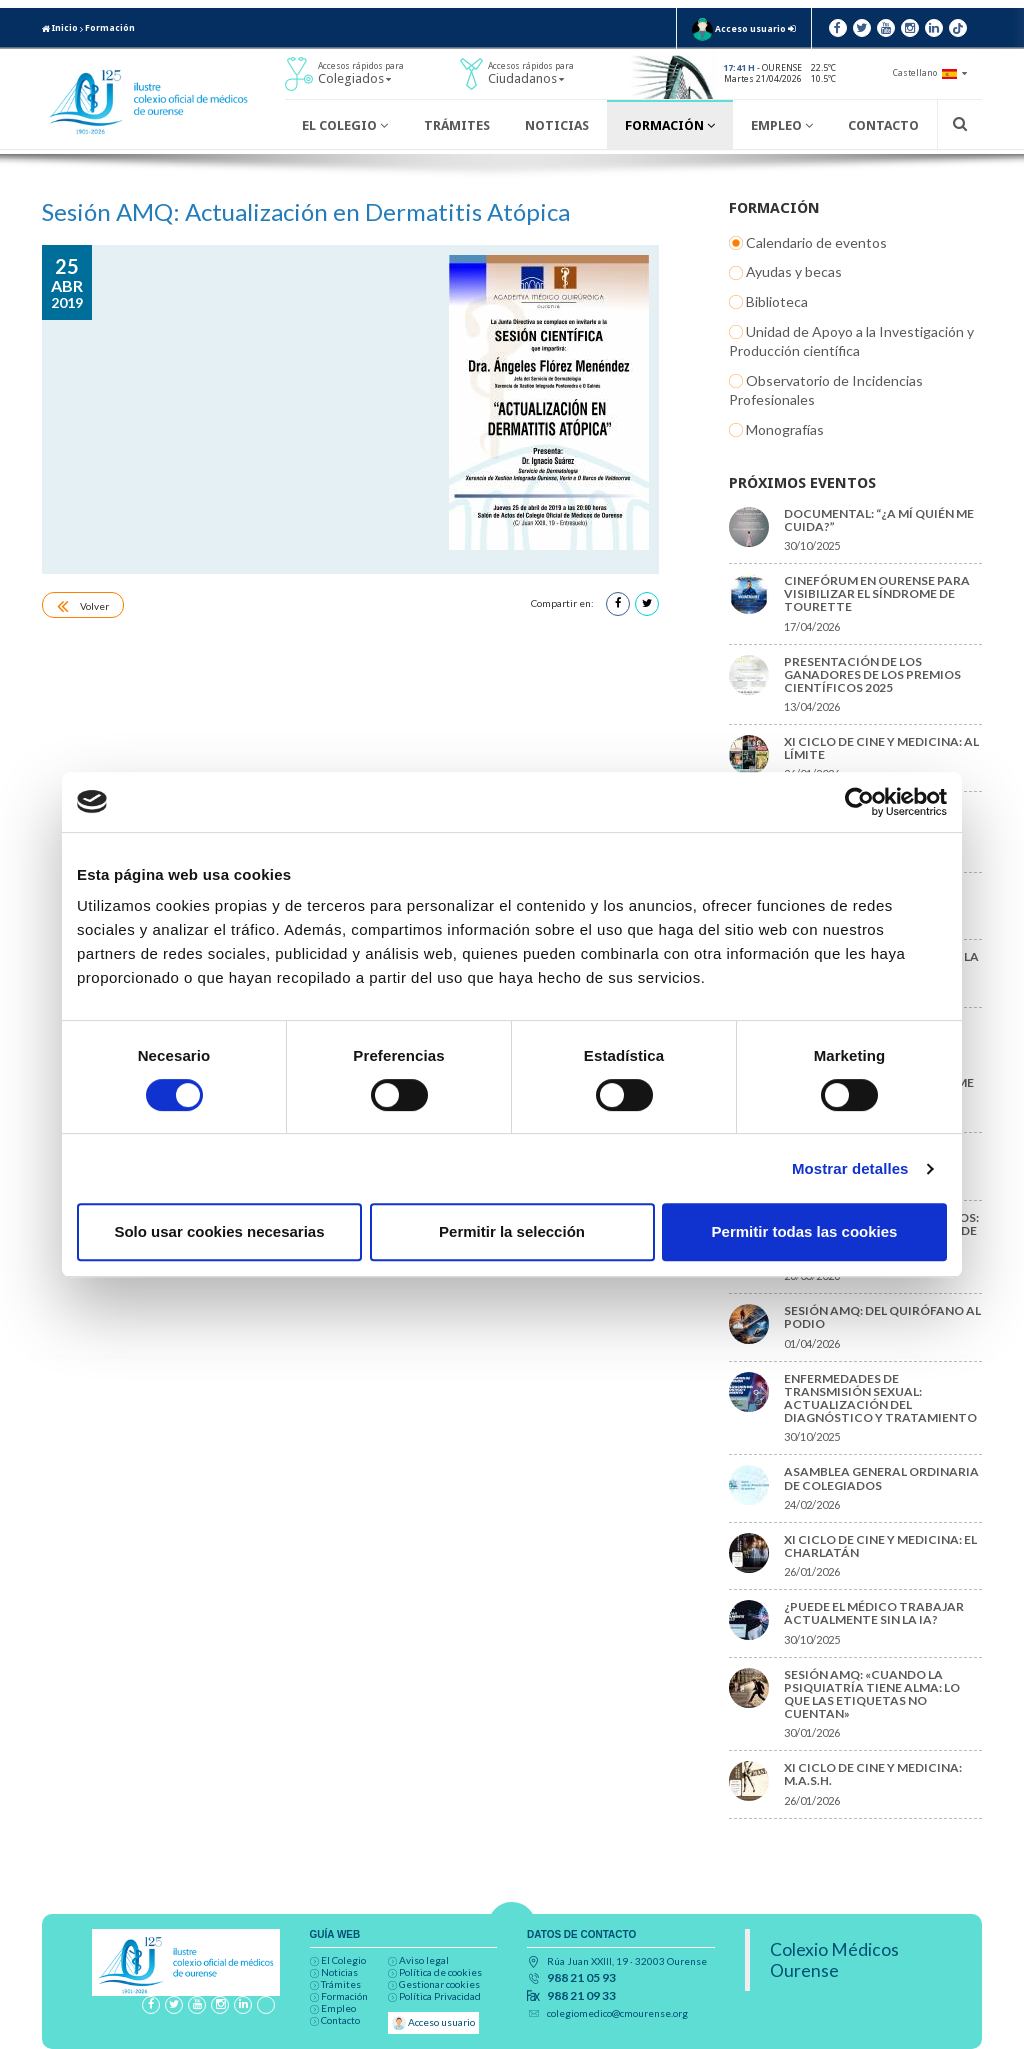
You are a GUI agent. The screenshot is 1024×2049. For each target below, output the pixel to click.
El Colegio (345, 125)
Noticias (557, 125)
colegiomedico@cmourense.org (617, 2013)
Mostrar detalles (850, 1168)
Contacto (883, 125)
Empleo (782, 125)
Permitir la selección (512, 1231)
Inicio (60, 28)
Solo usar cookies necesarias (219, 1231)
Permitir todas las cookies (805, 1231)
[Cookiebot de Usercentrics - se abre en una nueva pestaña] (859, 802)
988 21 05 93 (581, 1978)
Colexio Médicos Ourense (834, 1960)
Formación (110, 28)
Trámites (457, 125)
